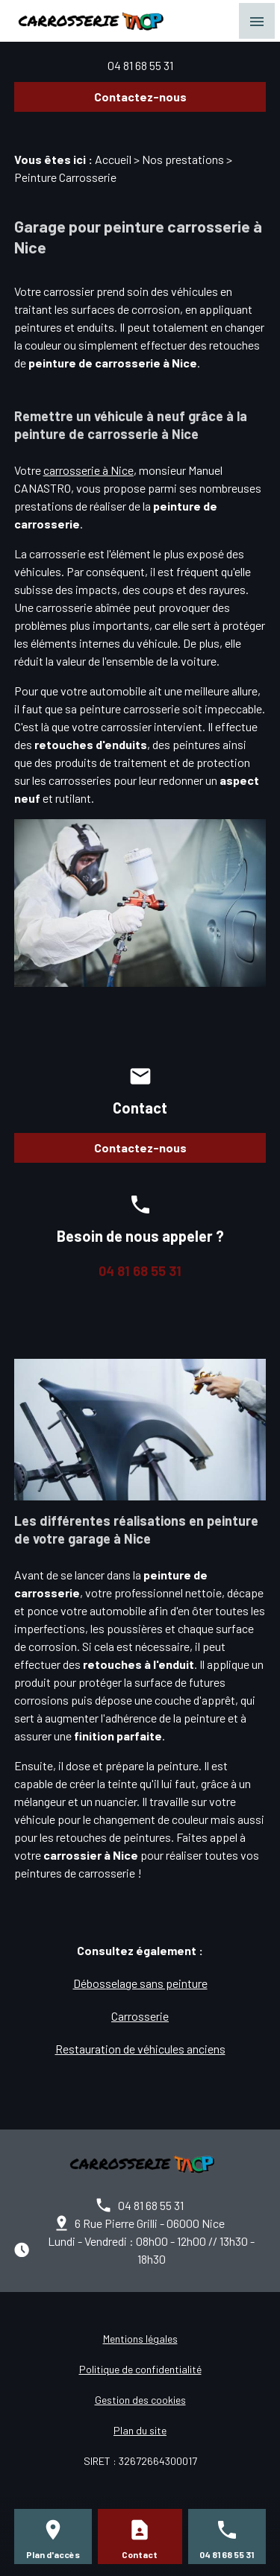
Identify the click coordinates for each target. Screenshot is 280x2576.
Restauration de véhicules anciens (140, 2049)
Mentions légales (140, 2338)
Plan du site (140, 2430)
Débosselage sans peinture (140, 1983)
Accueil (113, 159)
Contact (140, 2554)
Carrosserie (140, 2016)
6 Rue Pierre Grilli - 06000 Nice (150, 2223)
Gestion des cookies (140, 2399)
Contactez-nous (140, 96)
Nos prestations (183, 159)
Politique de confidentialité (140, 2369)
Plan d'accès (53, 2554)
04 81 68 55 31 (140, 65)
